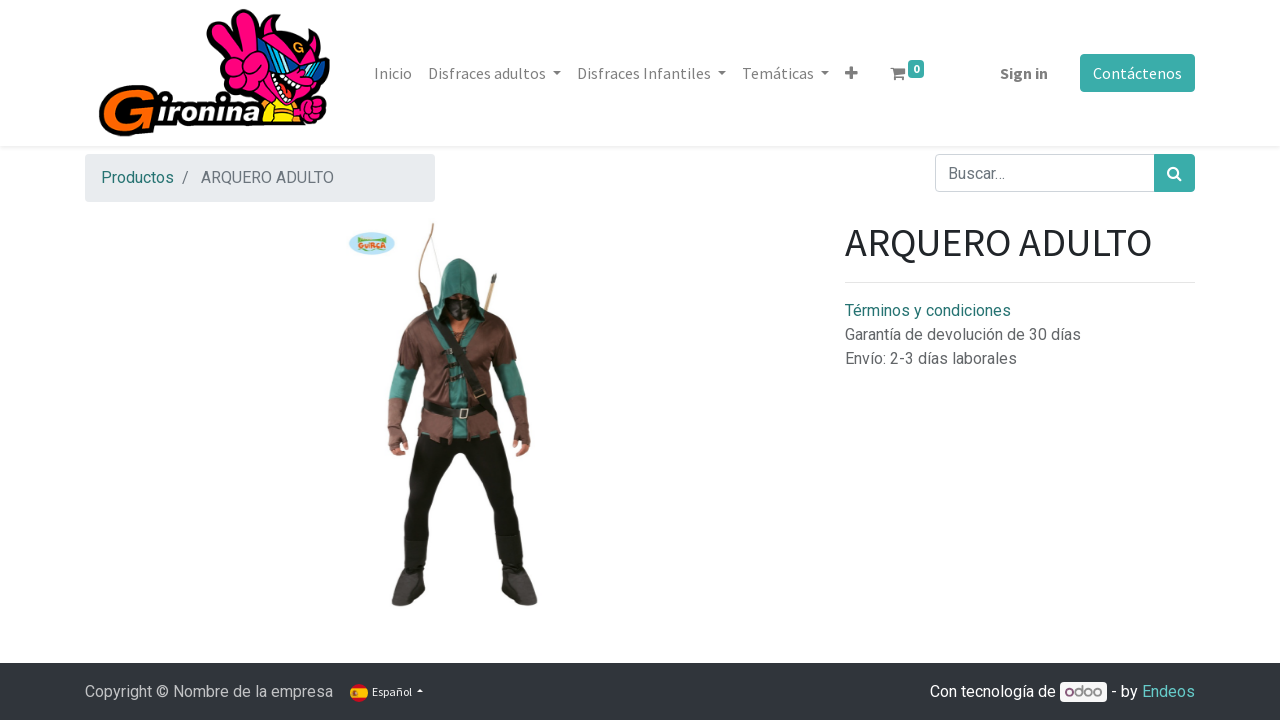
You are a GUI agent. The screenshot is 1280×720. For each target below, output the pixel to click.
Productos (137, 177)
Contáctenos (1137, 73)
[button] (851, 73)
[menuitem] (393, 73)
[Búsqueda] (1174, 173)
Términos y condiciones (928, 310)
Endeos (1168, 691)
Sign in (1024, 73)
